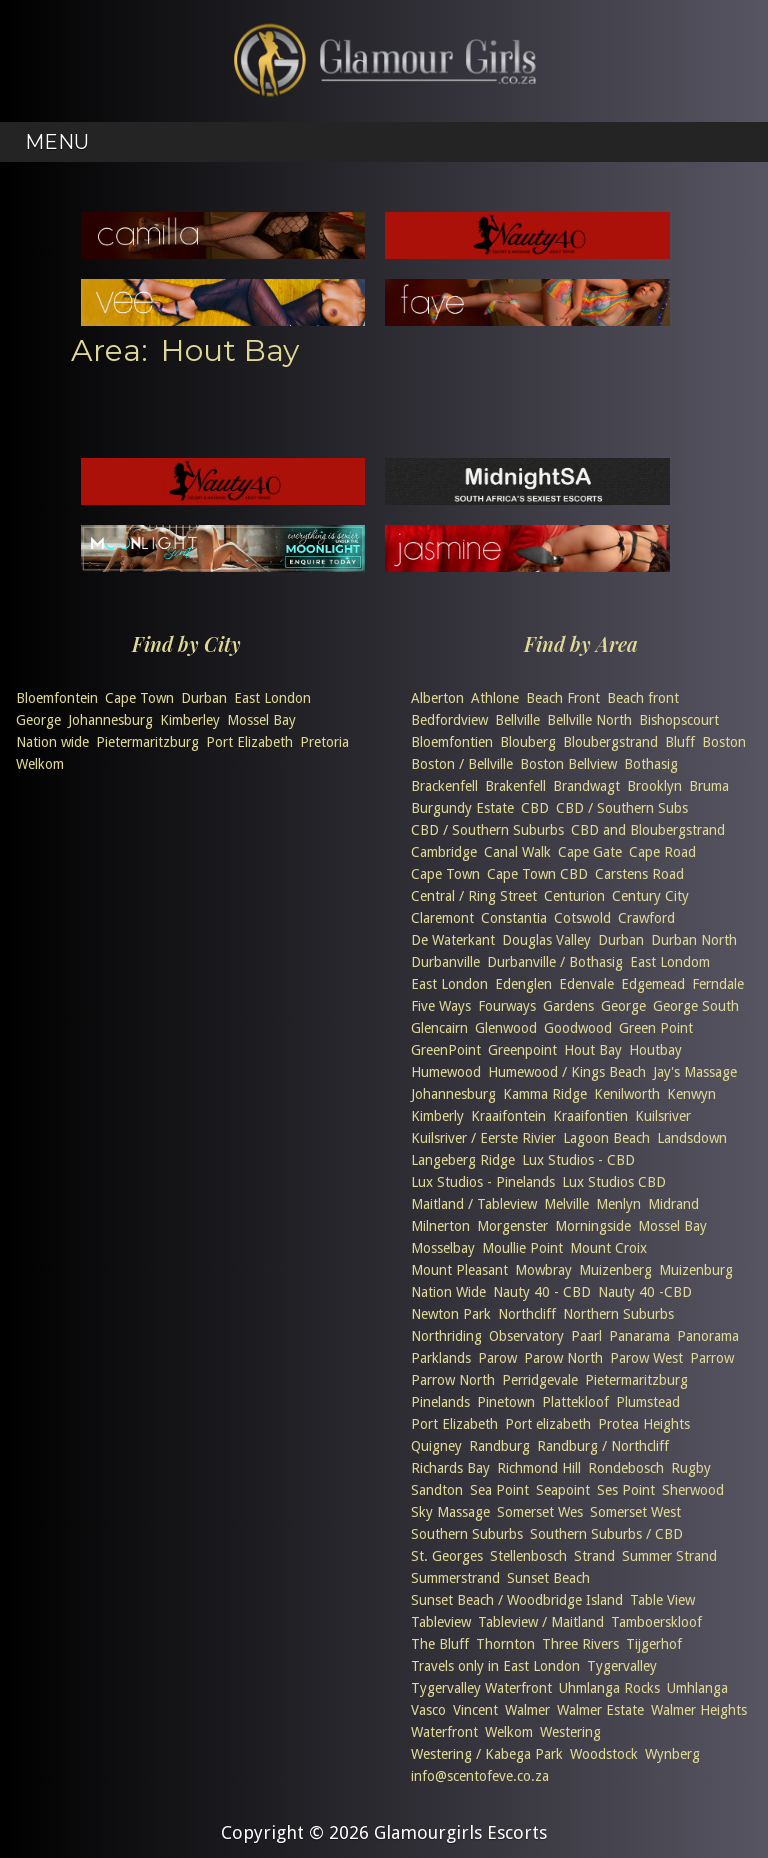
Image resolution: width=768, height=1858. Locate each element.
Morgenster (512, 1226)
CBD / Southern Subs (622, 808)
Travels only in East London (495, 1666)
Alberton (437, 698)
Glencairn (439, 1028)
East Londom (670, 962)
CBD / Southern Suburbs (487, 830)
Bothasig (651, 764)
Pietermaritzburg (147, 742)
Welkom (40, 764)
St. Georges (447, 1556)
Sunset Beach (548, 1578)
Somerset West (635, 1512)
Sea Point (499, 1490)
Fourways (507, 1006)
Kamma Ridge (545, 1094)
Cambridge (444, 852)
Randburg (499, 1446)
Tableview (441, 1622)
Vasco (428, 1710)
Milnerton (440, 1226)
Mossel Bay (261, 720)
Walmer (527, 1710)
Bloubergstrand (610, 742)
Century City (650, 896)
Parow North (563, 1358)
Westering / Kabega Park (487, 1754)
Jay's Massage (695, 1072)
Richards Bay (450, 1468)
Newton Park (451, 1314)
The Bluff (440, 1644)
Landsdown (692, 1138)
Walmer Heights (699, 1710)
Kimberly (437, 1116)
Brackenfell (444, 786)
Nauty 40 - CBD (542, 1292)
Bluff (680, 742)
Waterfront (444, 1732)
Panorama (708, 1336)
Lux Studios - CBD (578, 1160)
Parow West (646, 1358)
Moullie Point (522, 1248)
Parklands (441, 1358)
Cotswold (582, 918)
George (38, 720)
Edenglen (523, 984)
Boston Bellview (568, 764)
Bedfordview (449, 720)
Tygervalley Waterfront (481, 1688)
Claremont (442, 918)
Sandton (437, 1490)
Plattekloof (575, 1402)
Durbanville (445, 962)
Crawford (646, 918)
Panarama (639, 1336)
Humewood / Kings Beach (567, 1072)
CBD (535, 808)
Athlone (495, 698)
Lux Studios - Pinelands (483, 1182)
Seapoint (563, 1490)
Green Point (656, 1028)
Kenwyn (691, 1094)
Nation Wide (448, 1292)
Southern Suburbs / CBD (606, 1534)
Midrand (673, 1204)
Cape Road (662, 852)
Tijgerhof (654, 1644)
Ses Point (626, 1490)
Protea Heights (644, 1424)
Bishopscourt (679, 720)
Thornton (505, 1644)
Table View (662, 1600)
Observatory (526, 1336)
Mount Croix (608, 1248)
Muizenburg (696, 1270)
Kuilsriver (663, 1116)
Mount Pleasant (459, 1270)
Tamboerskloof (656, 1622)
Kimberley (190, 720)
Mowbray (543, 1270)
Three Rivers (580, 1644)
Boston (724, 742)
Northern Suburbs (618, 1314)
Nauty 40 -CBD (645, 1292)
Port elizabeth (548, 1424)
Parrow (712, 1358)
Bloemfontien (452, 742)
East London (272, 698)
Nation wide (52, 742)
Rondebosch (626, 1468)
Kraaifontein (508, 1116)
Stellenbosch (528, 1556)
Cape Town (139, 698)
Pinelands (440, 1402)
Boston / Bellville (462, 764)
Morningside (593, 1226)
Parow (497, 1358)
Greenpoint (522, 1050)
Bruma (709, 786)
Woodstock (604, 1754)
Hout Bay (593, 1050)
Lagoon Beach (606, 1138)
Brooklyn (654, 786)
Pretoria (324, 742)
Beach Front (563, 698)
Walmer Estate (600, 1710)
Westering (570, 1732)
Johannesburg (110, 720)
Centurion (574, 896)
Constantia (514, 918)
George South (696, 1006)
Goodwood (578, 1028)
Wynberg (672, 1754)
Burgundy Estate (462, 808)
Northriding (446, 1336)
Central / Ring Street (474, 896)
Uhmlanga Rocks (609, 1688)
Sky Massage (450, 1512)
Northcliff (527, 1314)
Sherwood (693, 1490)
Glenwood (506, 1028)
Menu (57, 142)
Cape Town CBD (537, 874)
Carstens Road (639, 874)
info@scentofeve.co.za (480, 1776)
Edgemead (653, 984)
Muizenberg (615, 1270)
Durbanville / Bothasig (555, 962)
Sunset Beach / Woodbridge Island (517, 1600)
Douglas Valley (546, 940)
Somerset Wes (540, 1512)
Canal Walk (517, 852)
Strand (594, 1556)
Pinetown (506, 1402)
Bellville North (589, 720)
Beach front (643, 698)
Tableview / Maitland (541, 1622)
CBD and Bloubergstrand (648, 830)
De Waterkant (453, 940)
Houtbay (655, 1050)
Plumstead (648, 1402)
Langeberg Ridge (463, 1160)
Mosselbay (443, 1248)
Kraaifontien (590, 1116)
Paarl (586, 1336)
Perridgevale (540, 1380)
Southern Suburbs (467, 1534)
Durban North (694, 940)
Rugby (691, 1468)
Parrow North (453, 1380)
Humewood (446, 1072)
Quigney (436, 1446)
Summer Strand (669, 1556)
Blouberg (528, 742)
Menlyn (618, 1204)
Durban (204, 698)
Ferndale (718, 984)
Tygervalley (622, 1666)
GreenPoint (446, 1050)
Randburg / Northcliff (603, 1446)
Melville (566, 1204)
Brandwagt (586, 786)
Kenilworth (627, 1094)
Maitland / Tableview (474, 1204)
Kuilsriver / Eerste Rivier (483, 1138)
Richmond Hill (539, 1468)
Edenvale (586, 984)
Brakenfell (515, 786)
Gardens (568, 1006)
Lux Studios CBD (614, 1182)
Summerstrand (455, 1578)
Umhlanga (697, 1688)
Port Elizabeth (249, 742)
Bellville (517, 720)
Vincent (475, 1710)
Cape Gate (590, 852)
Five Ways (441, 1006)
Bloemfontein (57, 698)
